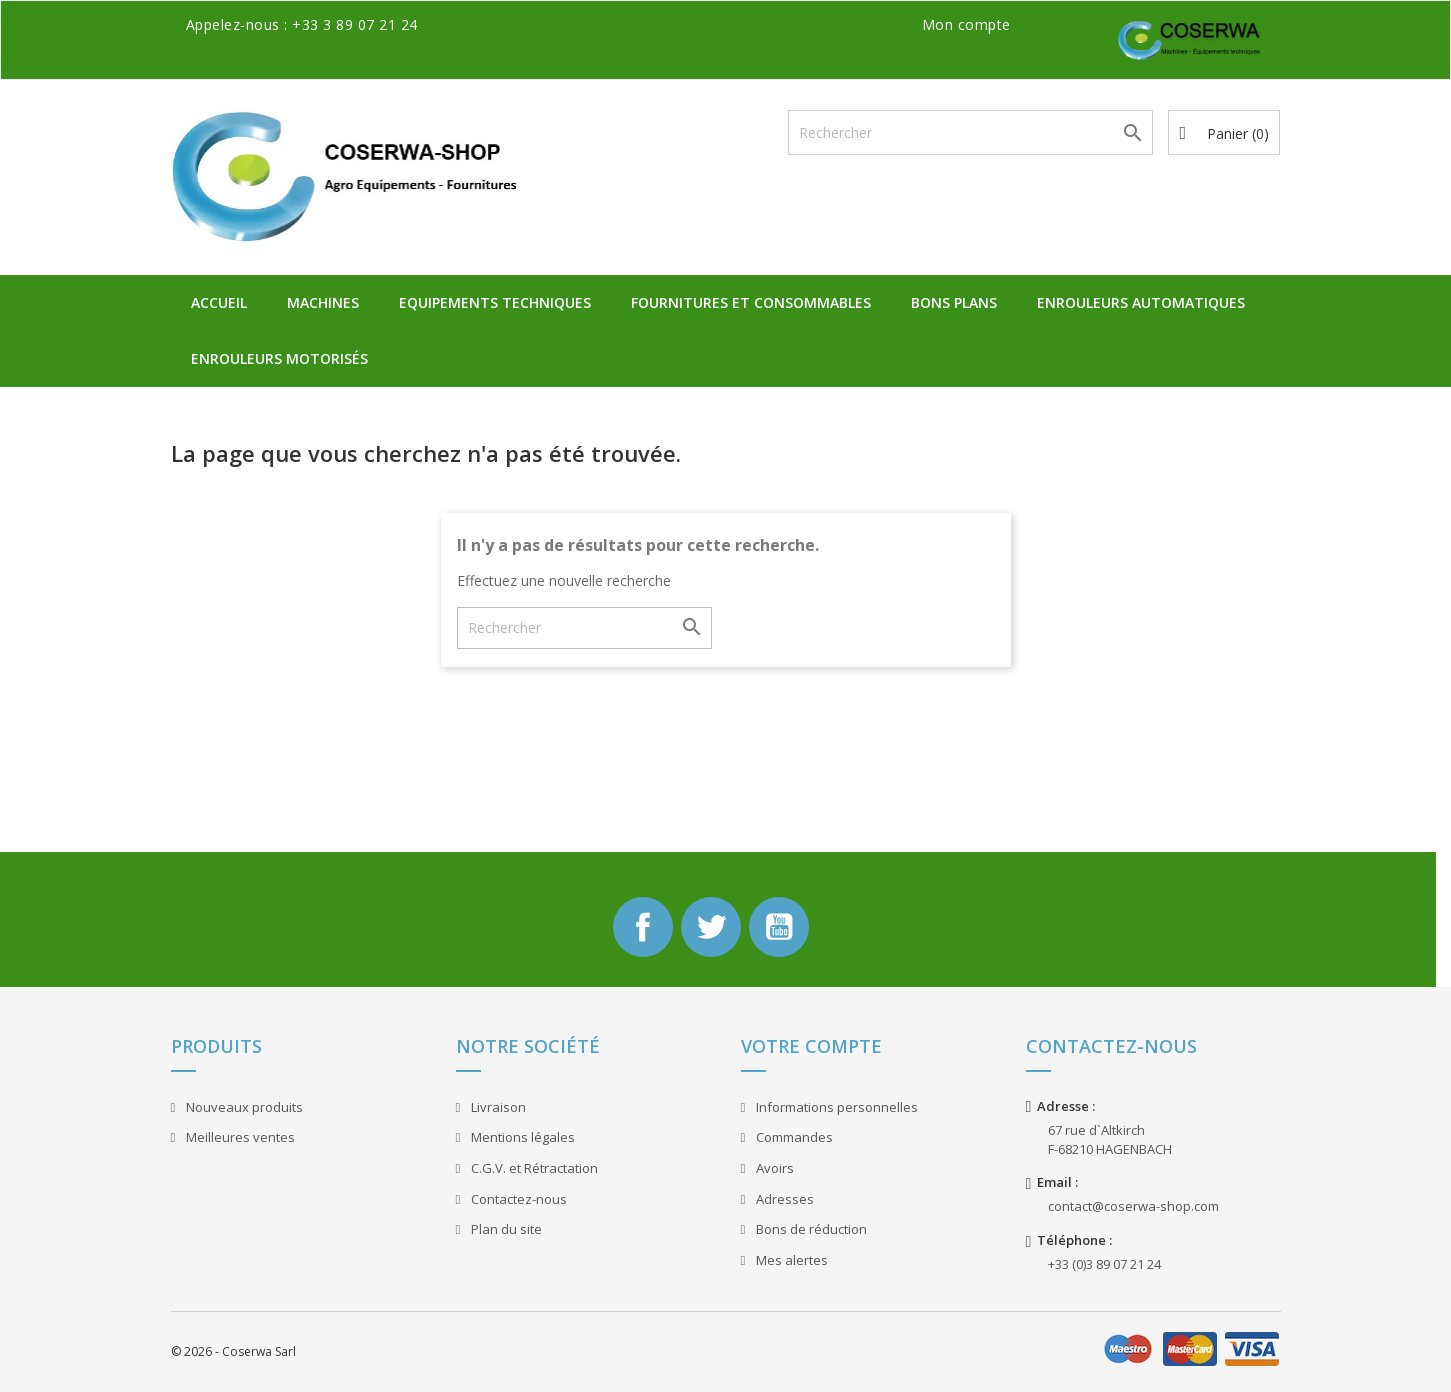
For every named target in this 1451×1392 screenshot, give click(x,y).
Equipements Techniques (495, 302)
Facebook (643, 927)
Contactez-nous (517, 1199)
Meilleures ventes (239, 1137)
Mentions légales (521, 1137)
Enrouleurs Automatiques (1141, 302)
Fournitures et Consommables (751, 302)
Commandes (793, 1137)
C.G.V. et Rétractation (533, 1168)
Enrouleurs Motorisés (279, 358)
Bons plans (954, 302)
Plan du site (505, 1229)
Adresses (783, 1199)
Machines (323, 302)
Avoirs (773, 1168)
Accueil (219, 302)
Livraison (497, 1107)
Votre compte (811, 1046)
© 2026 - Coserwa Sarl (233, 1351)
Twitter (711, 927)
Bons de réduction (810, 1229)
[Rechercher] (970, 132)
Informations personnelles (835, 1107)
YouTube (779, 927)
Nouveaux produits (243, 1107)
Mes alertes (790, 1260)
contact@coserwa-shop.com (1133, 1206)
